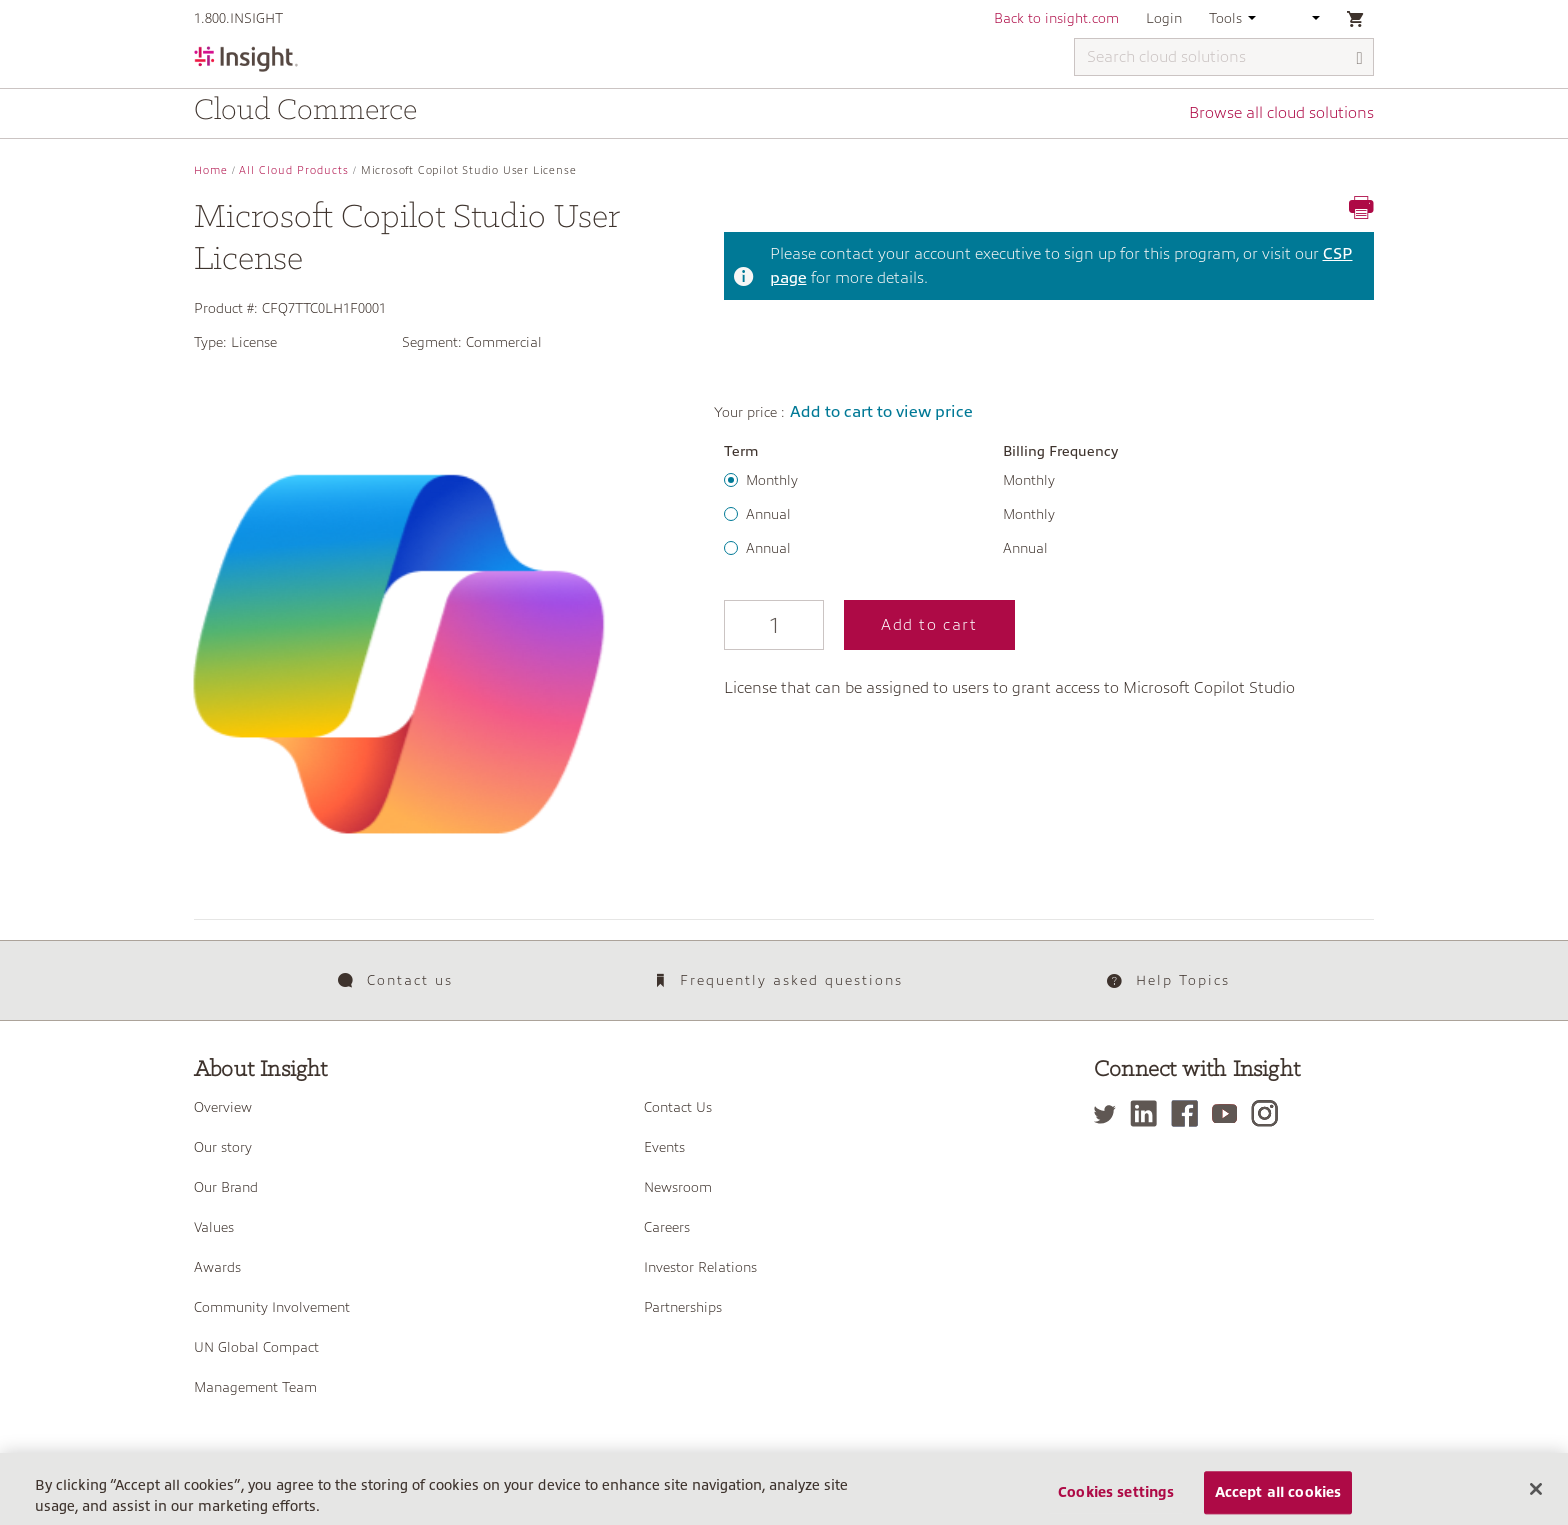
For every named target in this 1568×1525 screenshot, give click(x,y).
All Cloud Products (294, 170)
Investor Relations (700, 1267)
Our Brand (226, 1187)
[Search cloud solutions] (1224, 57)
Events (664, 1147)
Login (1164, 18)
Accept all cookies (1278, 1502)
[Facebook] (1189, 1113)
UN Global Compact (256, 1347)
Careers (667, 1227)
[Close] (1536, 1498)
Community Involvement (272, 1307)
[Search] (1360, 58)
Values (214, 1227)
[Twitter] (1110, 1113)
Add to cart (929, 625)
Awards (217, 1267)
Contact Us (678, 1107)
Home (211, 170)
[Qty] (774, 625)
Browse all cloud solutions (1281, 113)
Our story (223, 1147)
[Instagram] (1269, 1113)
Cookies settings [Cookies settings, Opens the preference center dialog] (1116, 1502)
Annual (768, 514)
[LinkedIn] (1148, 1113)
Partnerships (683, 1307)
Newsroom (678, 1187)
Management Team (255, 1387)
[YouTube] (1229, 1113)
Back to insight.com (1056, 18)
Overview (223, 1107)
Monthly (772, 480)
